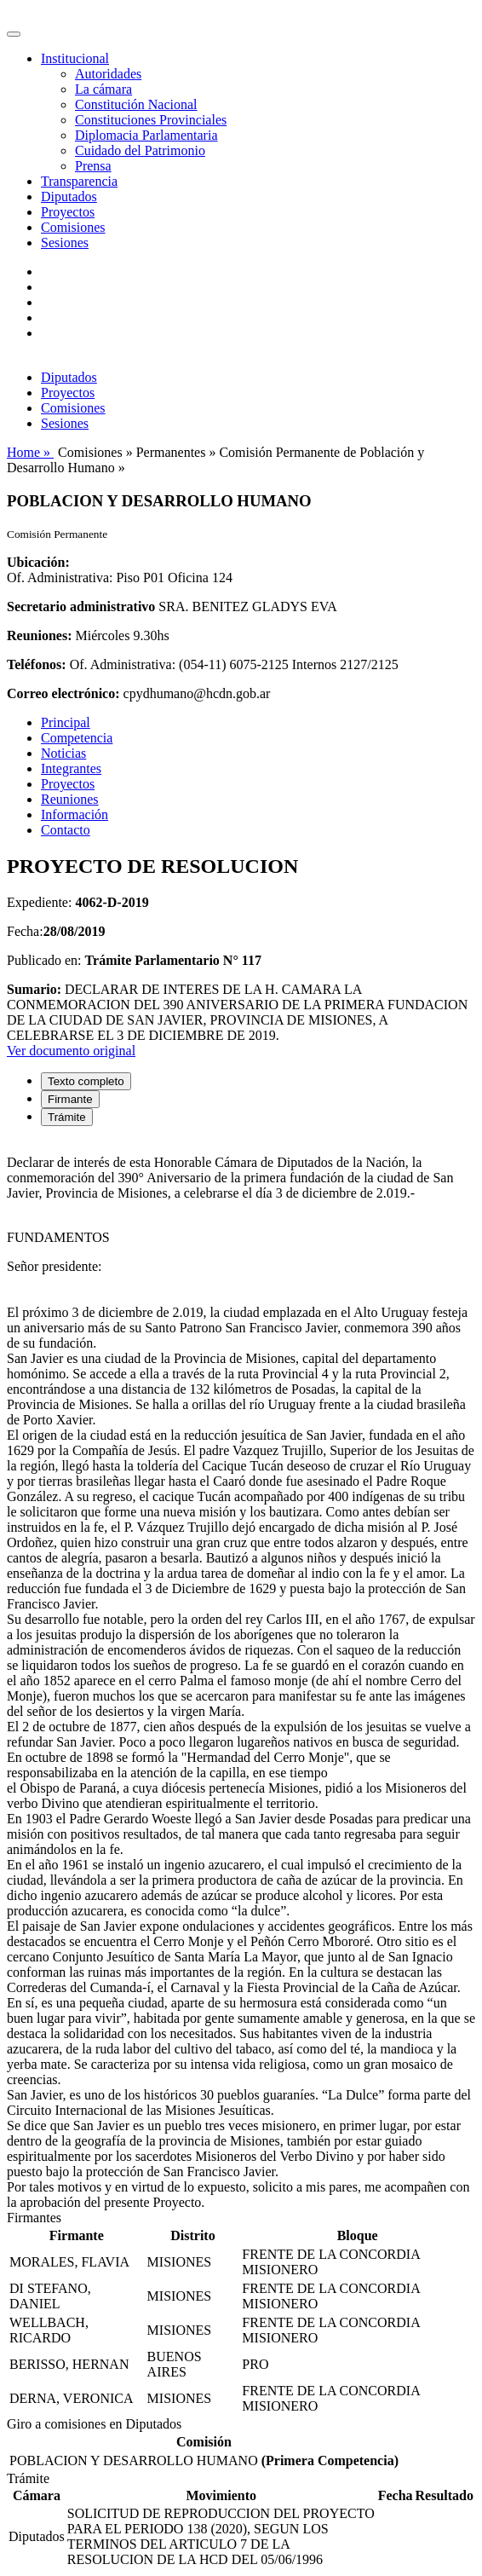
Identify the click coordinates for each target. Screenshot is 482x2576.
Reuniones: (39, 635)
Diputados (69, 196)
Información (74, 814)
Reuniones (70, 799)
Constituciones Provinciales (151, 120)
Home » (30, 452)
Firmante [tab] (70, 1099)
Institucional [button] (75, 58)
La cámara (103, 89)
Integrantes (71, 768)
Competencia (76, 738)
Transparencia (79, 181)
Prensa (93, 166)
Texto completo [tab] (86, 1081)
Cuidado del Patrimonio (140, 150)
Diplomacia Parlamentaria (146, 135)
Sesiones (65, 242)
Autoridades (108, 73)
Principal (65, 722)
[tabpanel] (241, 1675)
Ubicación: (38, 562)
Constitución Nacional (136, 104)
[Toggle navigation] (13, 34)
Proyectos (68, 212)
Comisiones (73, 227)
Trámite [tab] (67, 1117)
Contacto (65, 830)
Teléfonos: (36, 664)
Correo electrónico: (63, 693)
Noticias (63, 753)
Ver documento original (71, 1050)
